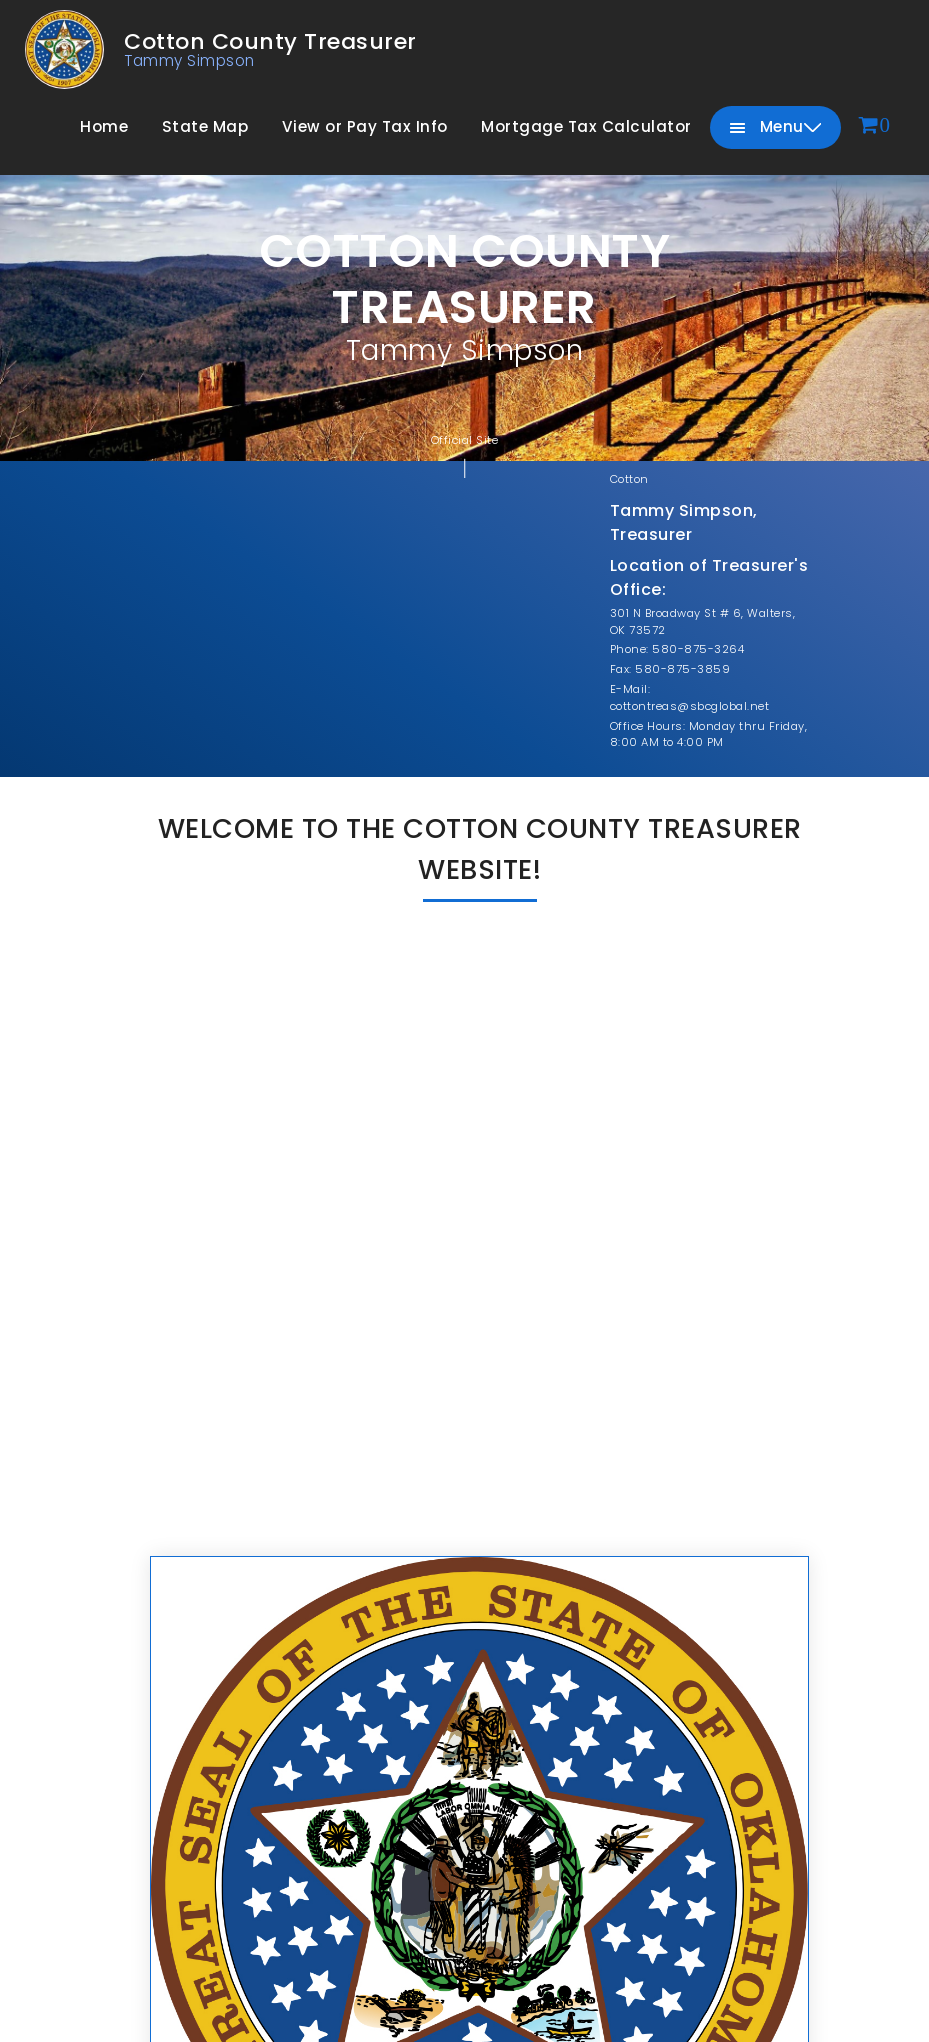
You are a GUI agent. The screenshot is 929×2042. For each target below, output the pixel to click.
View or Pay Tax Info (365, 126)
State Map (205, 126)
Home (104, 126)
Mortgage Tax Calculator (586, 126)
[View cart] (875, 126)
